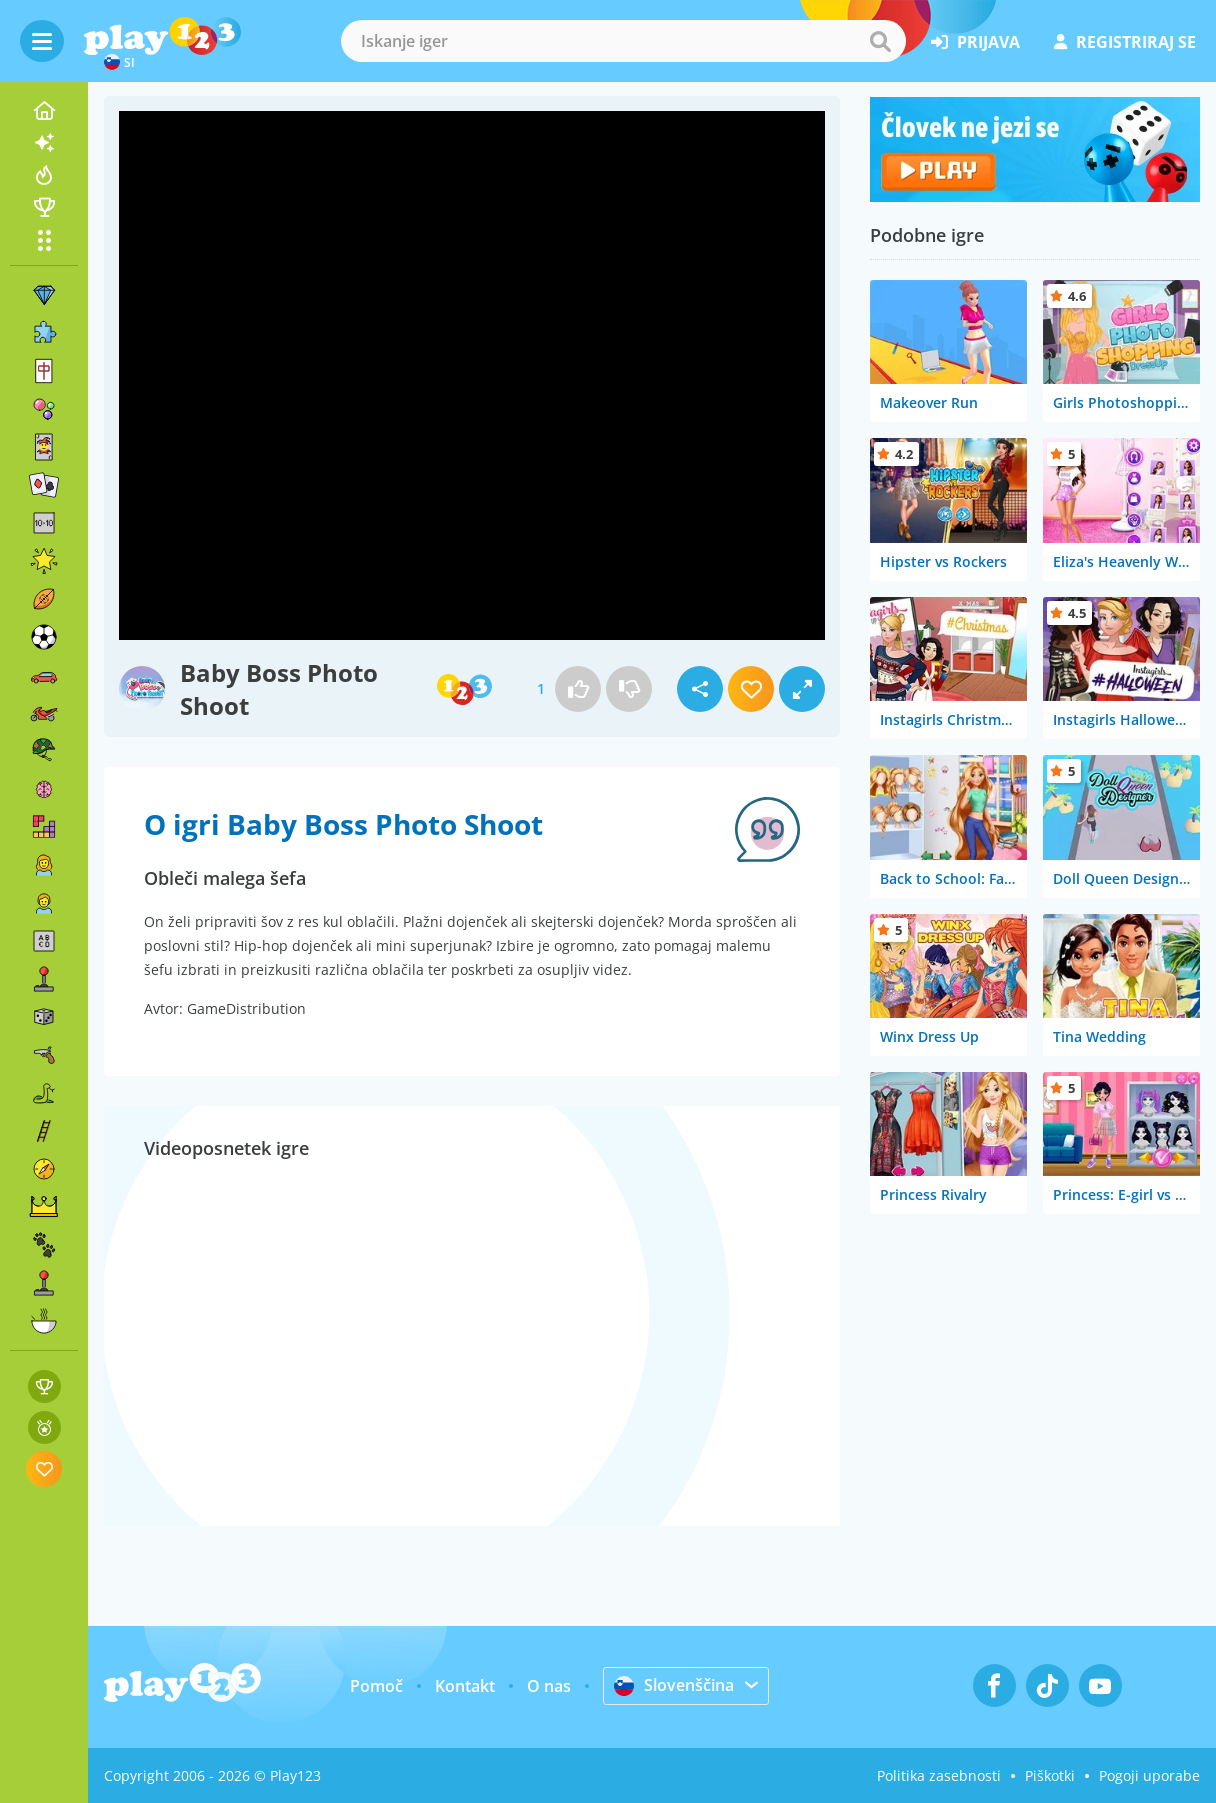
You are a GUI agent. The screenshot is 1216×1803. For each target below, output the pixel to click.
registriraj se (1125, 42)
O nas (549, 1686)
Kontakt (465, 1686)
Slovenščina (674, 1685)
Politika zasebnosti (939, 1775)
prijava (975, 42)
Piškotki (1050, 1775)
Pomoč (376, 1686)
